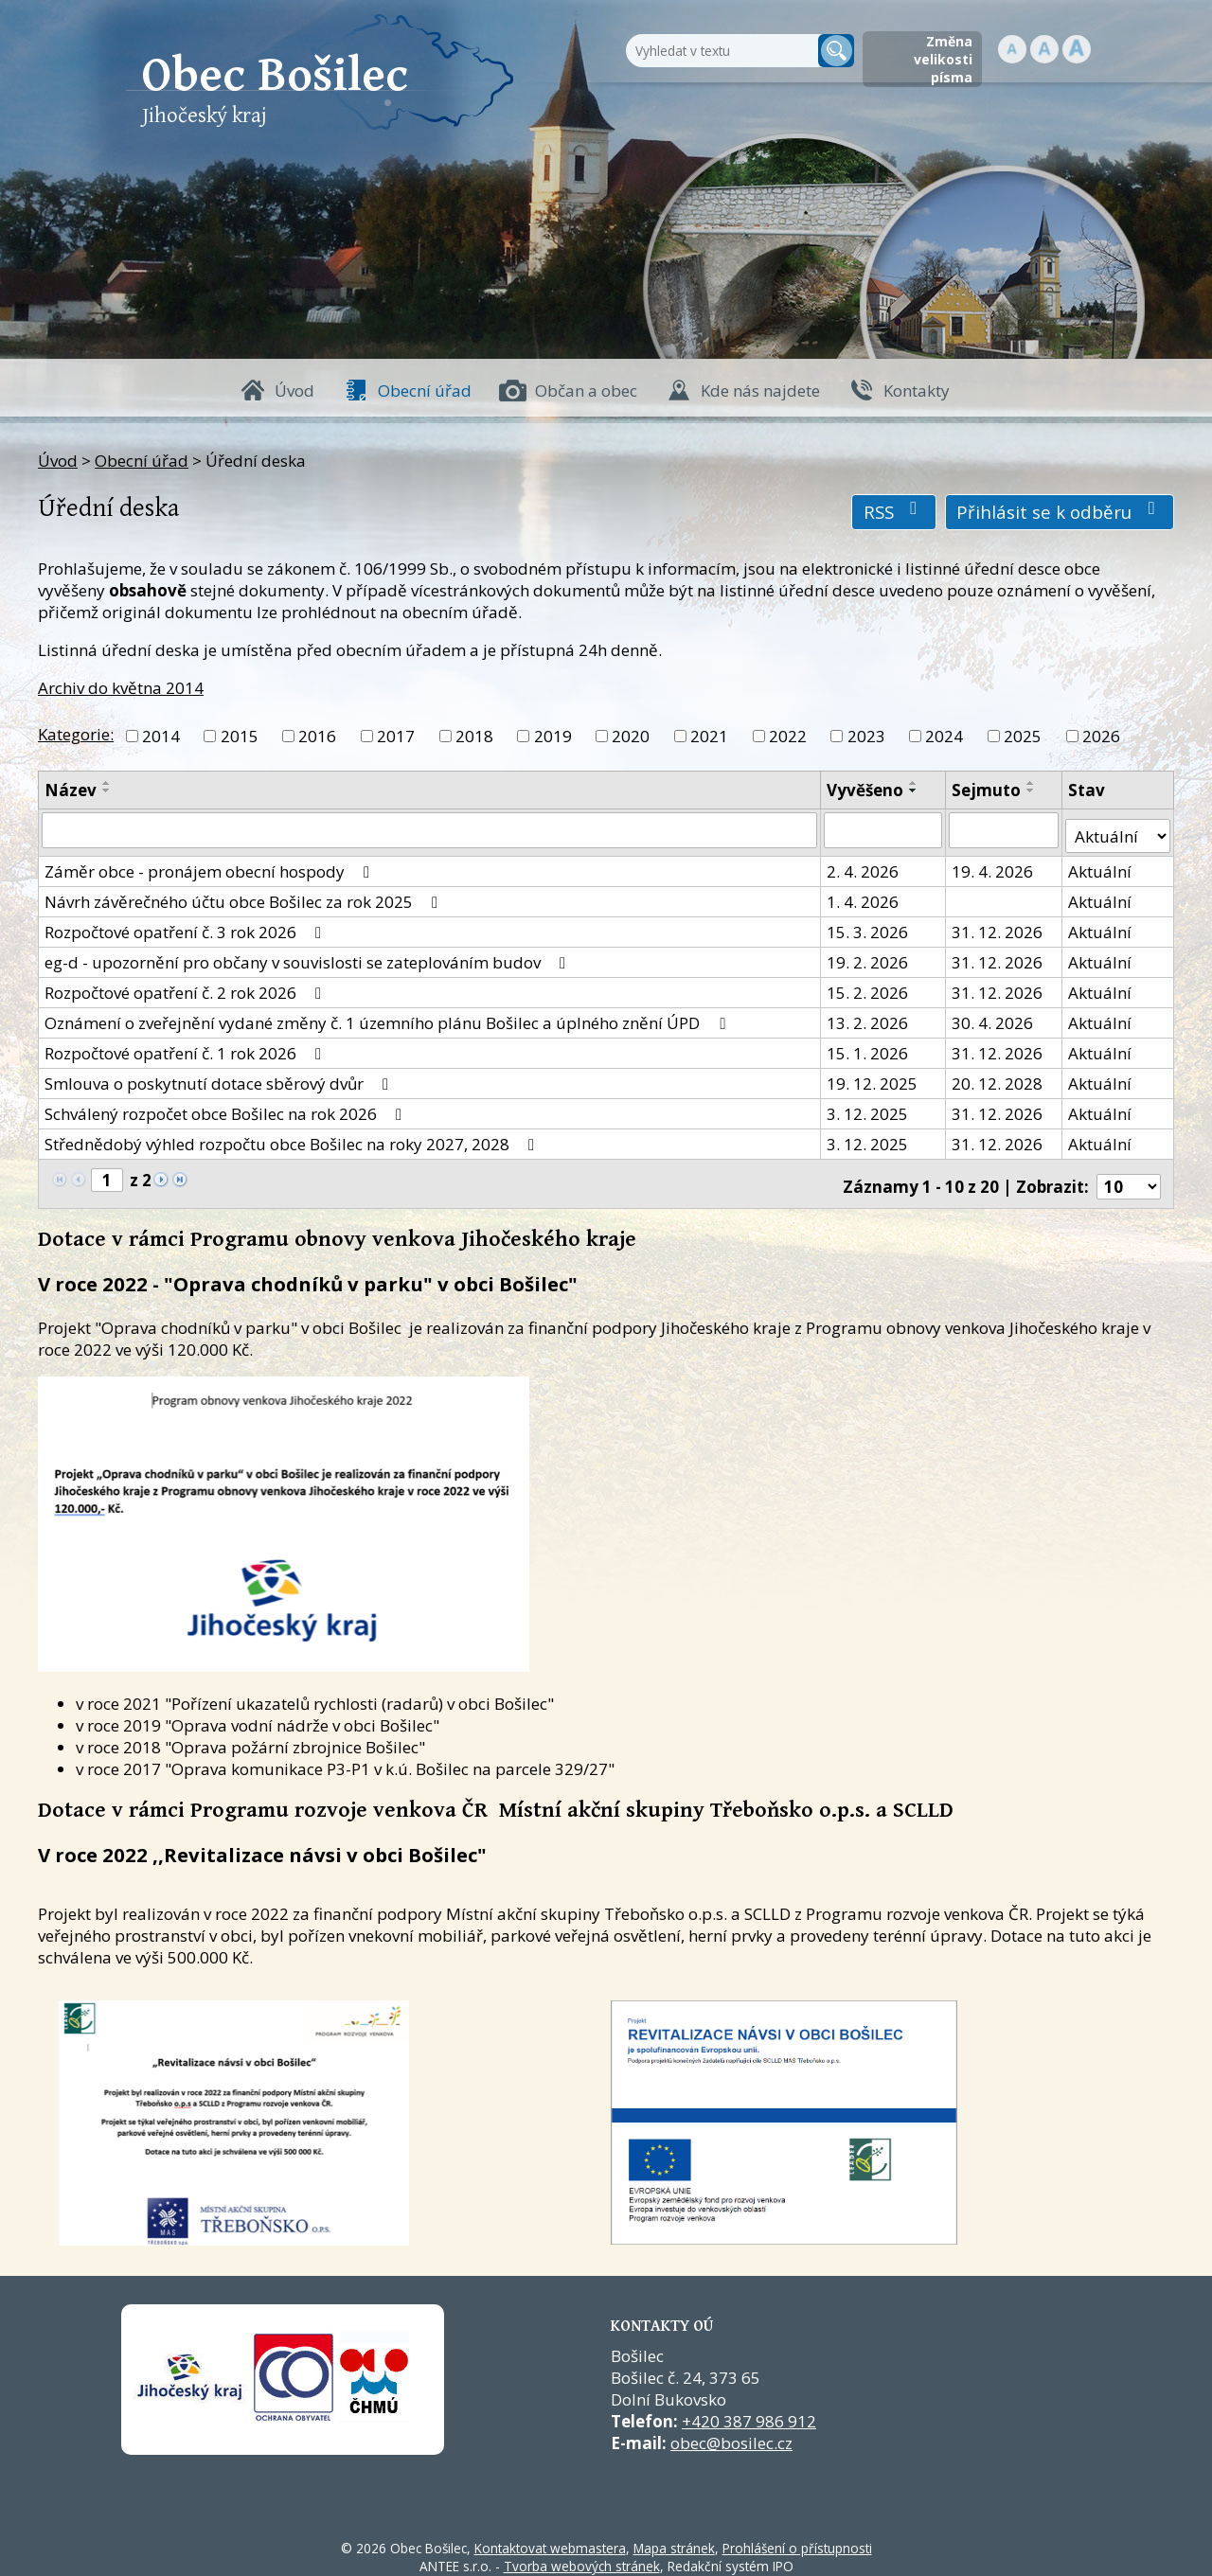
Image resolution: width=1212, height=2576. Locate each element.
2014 (161, 736)
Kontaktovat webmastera (550, 2536)
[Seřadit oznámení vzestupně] (107, 783)
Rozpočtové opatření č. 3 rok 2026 (187, 925)
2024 (944, 736)
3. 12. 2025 (868, 1107)
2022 (788, 736)
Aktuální (1100, 865)
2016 (317, 736)
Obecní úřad (425, 390)
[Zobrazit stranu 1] (107, 1173)
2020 (631, 736)
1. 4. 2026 (864, 895)
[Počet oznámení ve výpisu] (1128, 1174)
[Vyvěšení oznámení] (884, 829)
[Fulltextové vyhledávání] (719, 50)
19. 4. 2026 (993, 865)
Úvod (294, 390)
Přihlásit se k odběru (1059, 512)
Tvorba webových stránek (582, 2554)
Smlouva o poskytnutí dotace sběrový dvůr (220, 1077)
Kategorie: (76, 734)
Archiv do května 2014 (121, 688)
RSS (894, 512)
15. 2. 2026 (868, 986)
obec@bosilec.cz (731, 2431)
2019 (553, 736)
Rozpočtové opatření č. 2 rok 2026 (187, 986)
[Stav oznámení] (1118, 829)
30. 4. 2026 (993, 1016)
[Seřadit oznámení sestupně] (107, 790)
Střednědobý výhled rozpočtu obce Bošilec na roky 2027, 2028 (293, 1137)
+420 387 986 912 (749, 2409)
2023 (866, 736)
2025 (1023, 736)
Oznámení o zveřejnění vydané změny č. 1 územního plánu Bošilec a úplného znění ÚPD (388, 1016)
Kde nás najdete (760, 390)
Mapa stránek (674, 2536)
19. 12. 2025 (873, 1077)
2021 (709, 736)
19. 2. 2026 (868, 956)
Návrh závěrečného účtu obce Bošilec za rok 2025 (245, 895)
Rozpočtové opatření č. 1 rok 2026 (187, 1046)
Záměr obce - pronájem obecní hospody (211, 865)
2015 (239, 736)
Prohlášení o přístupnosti (797, 2536)
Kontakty (916, 390)
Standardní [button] (1044, 49)
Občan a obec (586, 390)
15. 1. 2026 (868, 1046)
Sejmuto (987, 790)
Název (71, 790)
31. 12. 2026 (998, 925)
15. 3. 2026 (868, 925)
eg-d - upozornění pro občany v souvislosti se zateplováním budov (309, 956)
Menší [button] (1012, 49)
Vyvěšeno (866, 790)
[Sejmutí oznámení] (1005, 829)
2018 (474, 736)
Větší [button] (1076, 49)
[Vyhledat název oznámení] (430, 829)
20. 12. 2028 (998, 1077)
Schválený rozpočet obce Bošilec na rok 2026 (227, 1107)
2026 (1101, 736)
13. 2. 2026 (868, 1016)
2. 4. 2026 (864, 865)
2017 (396, 736)
